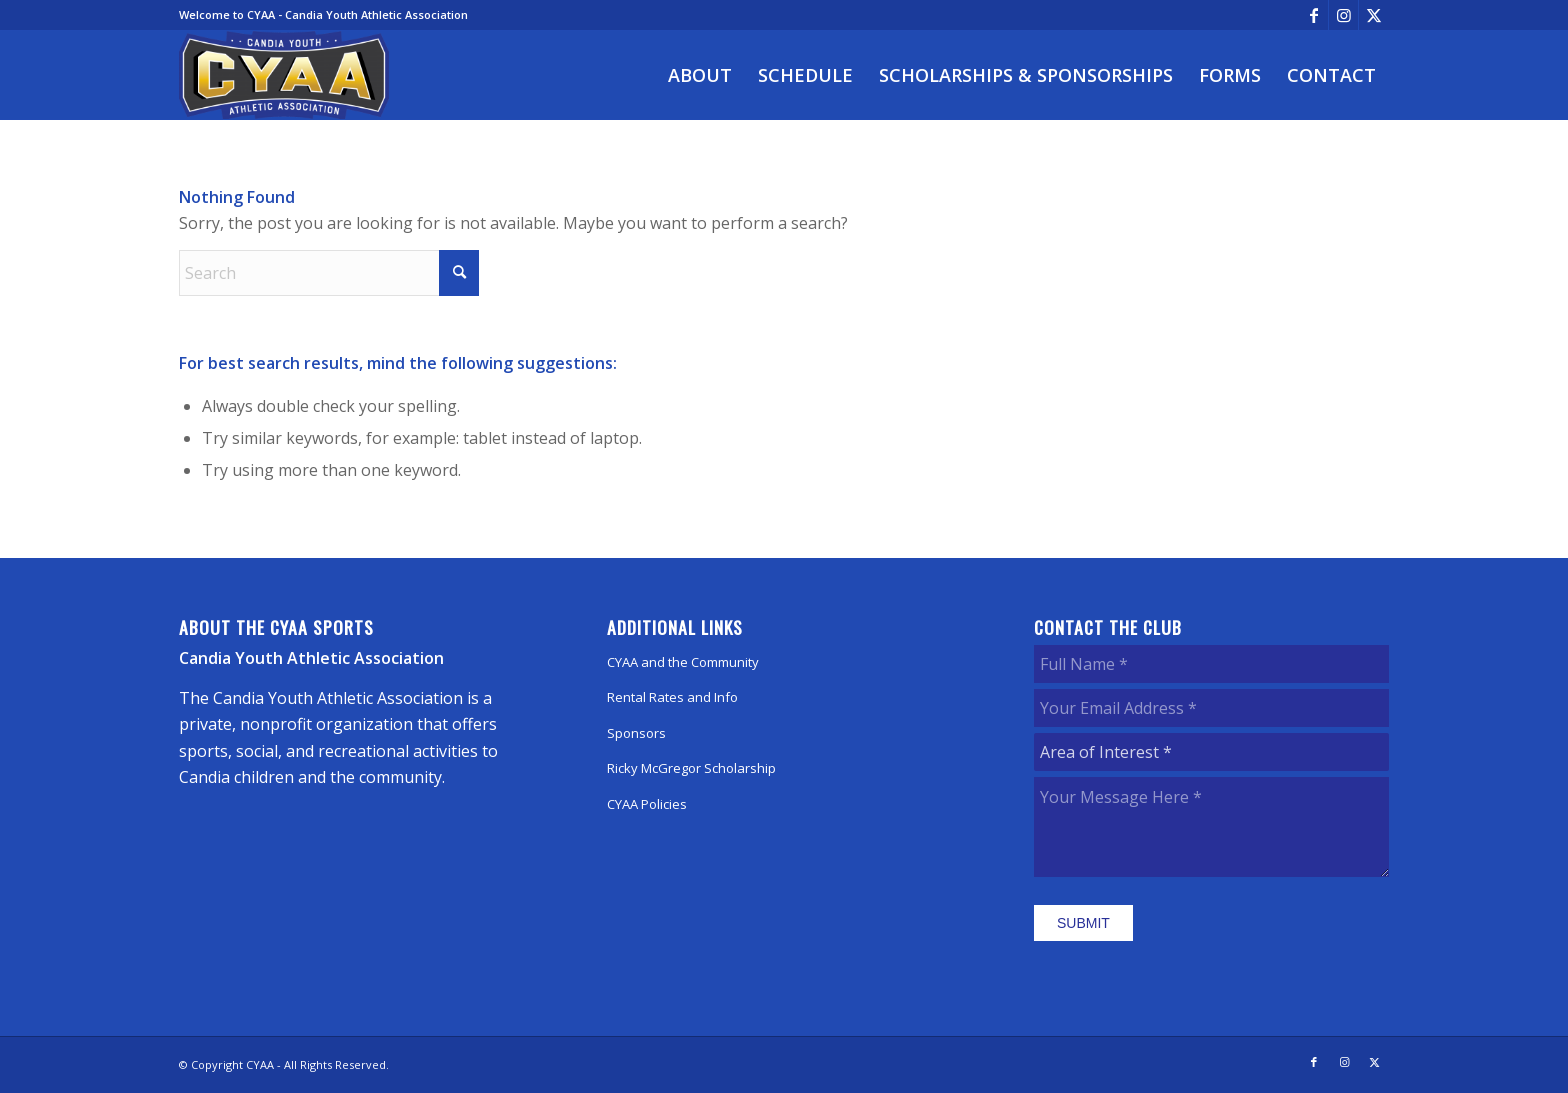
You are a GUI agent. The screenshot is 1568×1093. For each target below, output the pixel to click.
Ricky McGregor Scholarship (691, 768)
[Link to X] (1374, 15)
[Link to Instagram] (1343, 15)
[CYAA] (284, 75)
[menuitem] (700, 75)
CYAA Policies (647, 804)
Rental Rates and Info (672, 697)
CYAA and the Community (683, 662)
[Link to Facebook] (1313, 15)
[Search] (329, 273)
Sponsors (636, 733)
